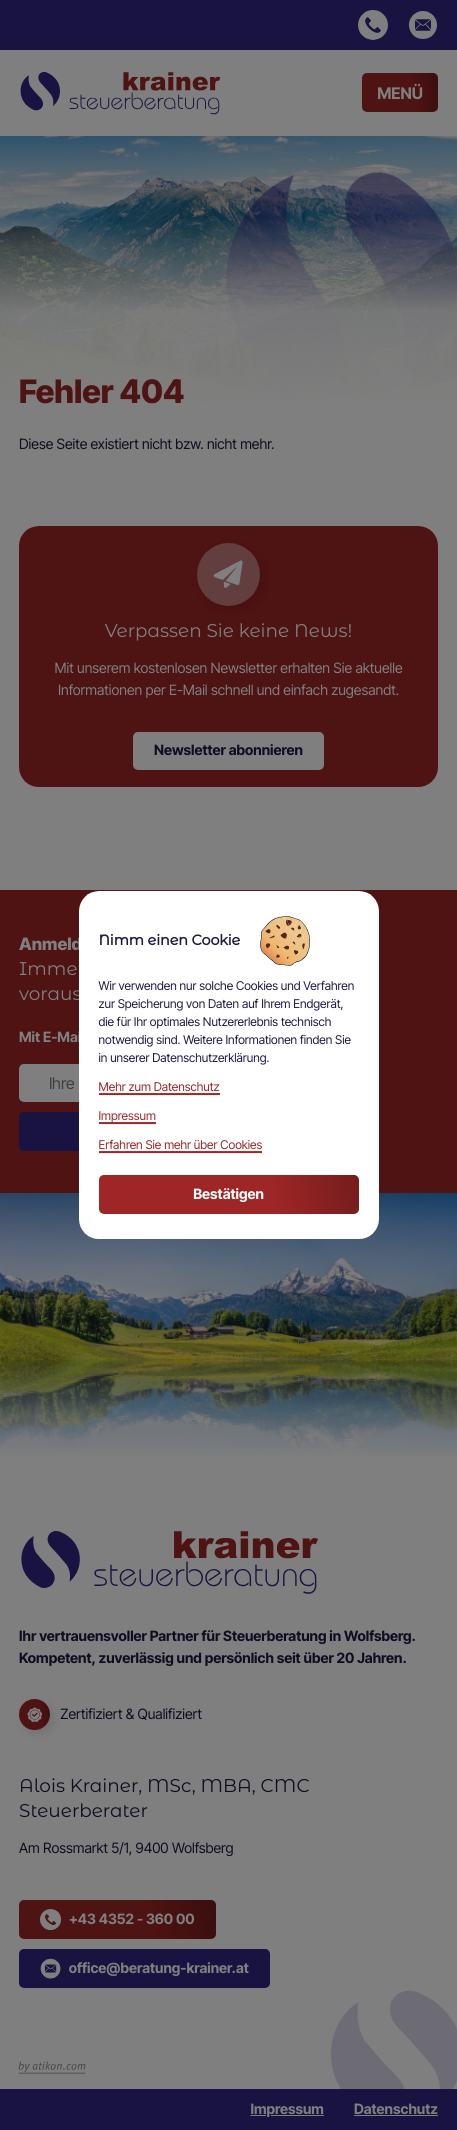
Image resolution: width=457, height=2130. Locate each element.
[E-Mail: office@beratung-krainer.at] (423, 25)
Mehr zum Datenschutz (159, 1086)
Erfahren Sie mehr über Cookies (181, 1144)
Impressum (286, 2109)
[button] (373, 25)
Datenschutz (396, 2109)
